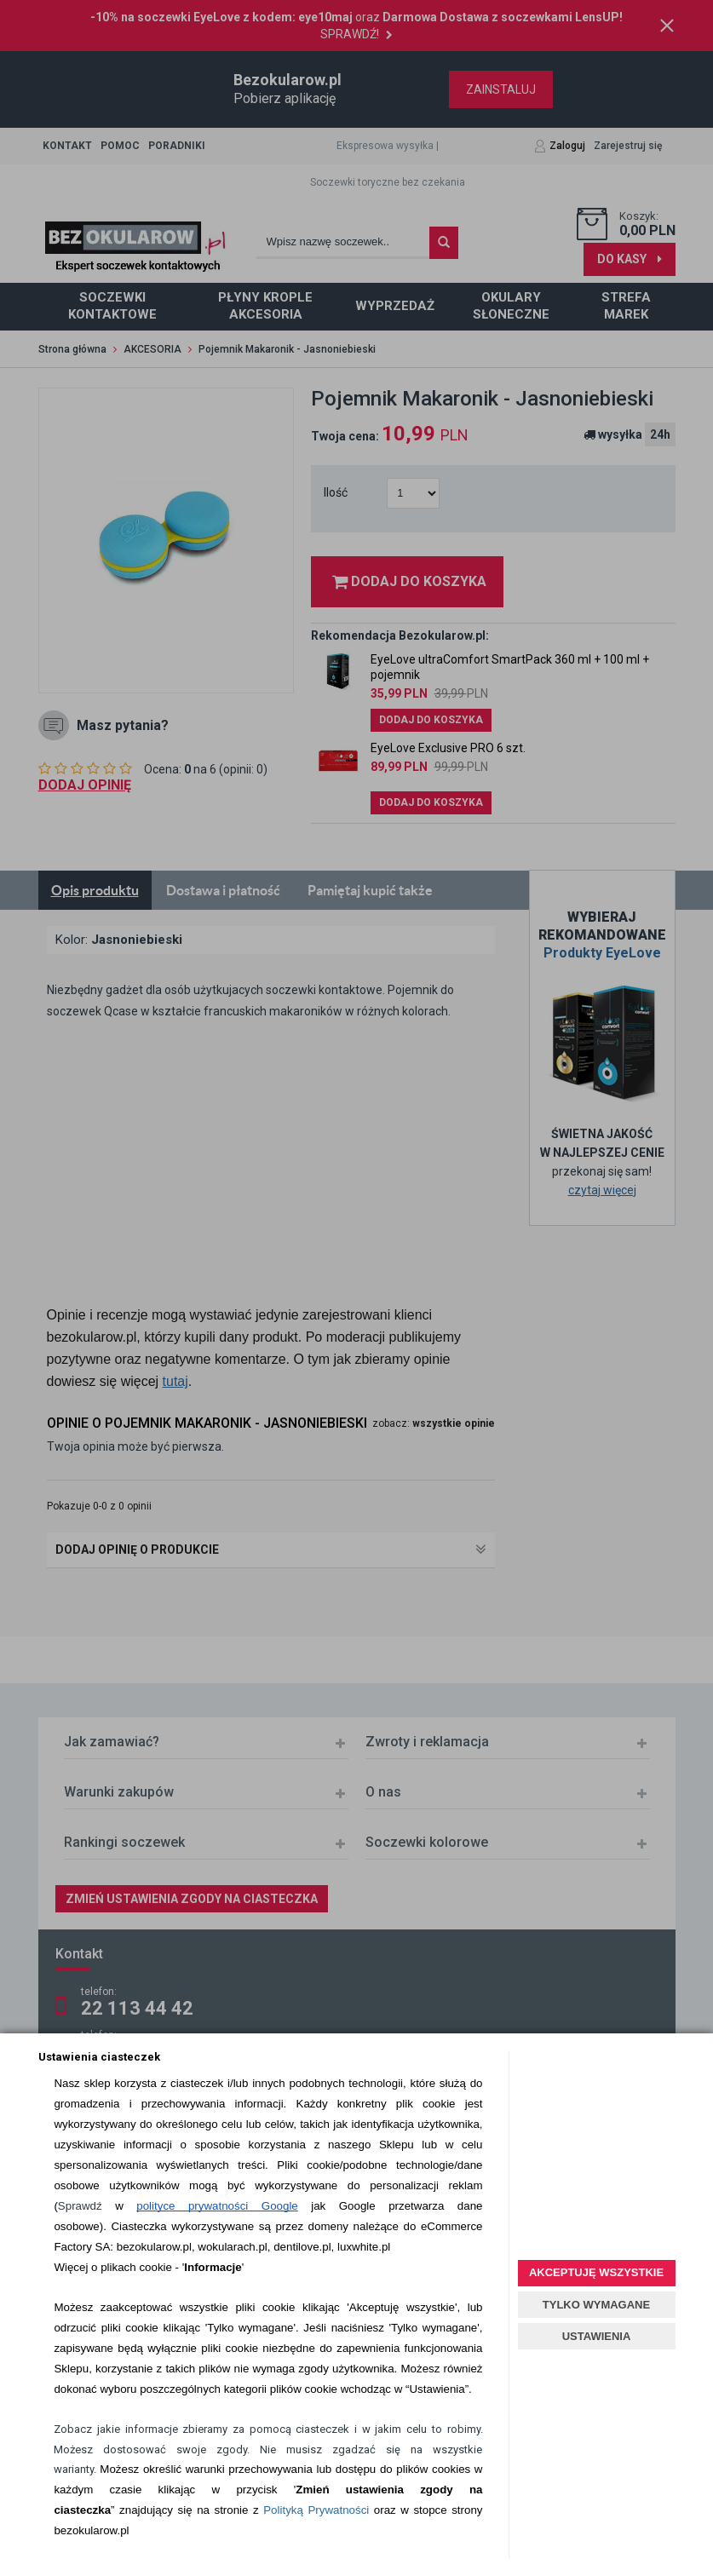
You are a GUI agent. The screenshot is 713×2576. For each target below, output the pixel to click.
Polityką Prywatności (316, 2510)
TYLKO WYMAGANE (596, 2304)
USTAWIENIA (596, 2336)
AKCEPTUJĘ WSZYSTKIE (596, 2272)
